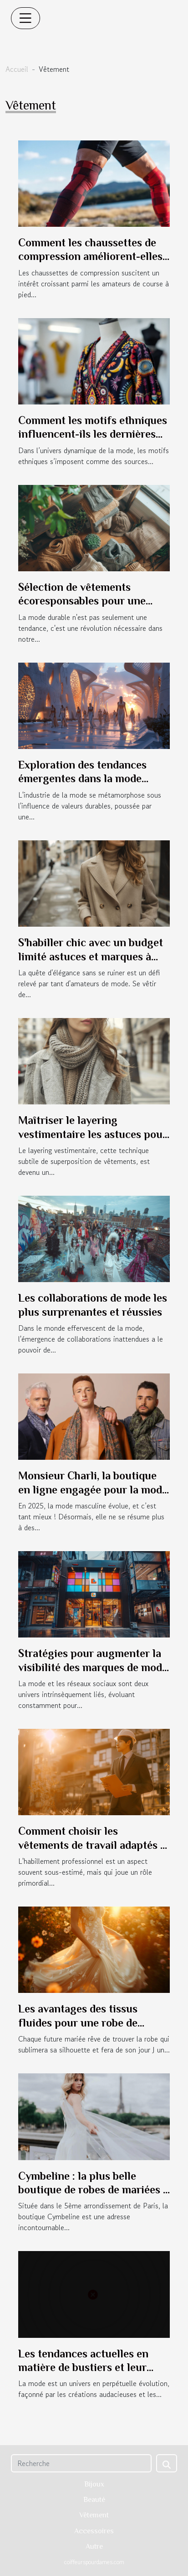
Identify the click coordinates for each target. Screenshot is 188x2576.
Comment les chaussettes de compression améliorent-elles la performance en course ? (90, 256)
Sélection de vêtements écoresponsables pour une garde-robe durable (82, 601)
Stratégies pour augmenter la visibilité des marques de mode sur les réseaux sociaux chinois (93, 1667)
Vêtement (94, 2515)
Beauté (94, 2500)
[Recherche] (81, 2463)
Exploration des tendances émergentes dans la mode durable (82, 779)
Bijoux (94, 2484)
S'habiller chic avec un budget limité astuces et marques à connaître (90, 956)
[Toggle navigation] (25, 18)
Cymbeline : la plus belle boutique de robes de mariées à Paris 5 (93, 2190)
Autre (94, 2546)
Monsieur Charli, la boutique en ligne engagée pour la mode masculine (93, 1489)
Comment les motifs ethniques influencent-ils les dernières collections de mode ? (92, 434)
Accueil (16, 69)
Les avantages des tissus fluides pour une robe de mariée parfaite (77, 2022)
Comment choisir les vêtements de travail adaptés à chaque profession (92, 1845)
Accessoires (94, 2531)
